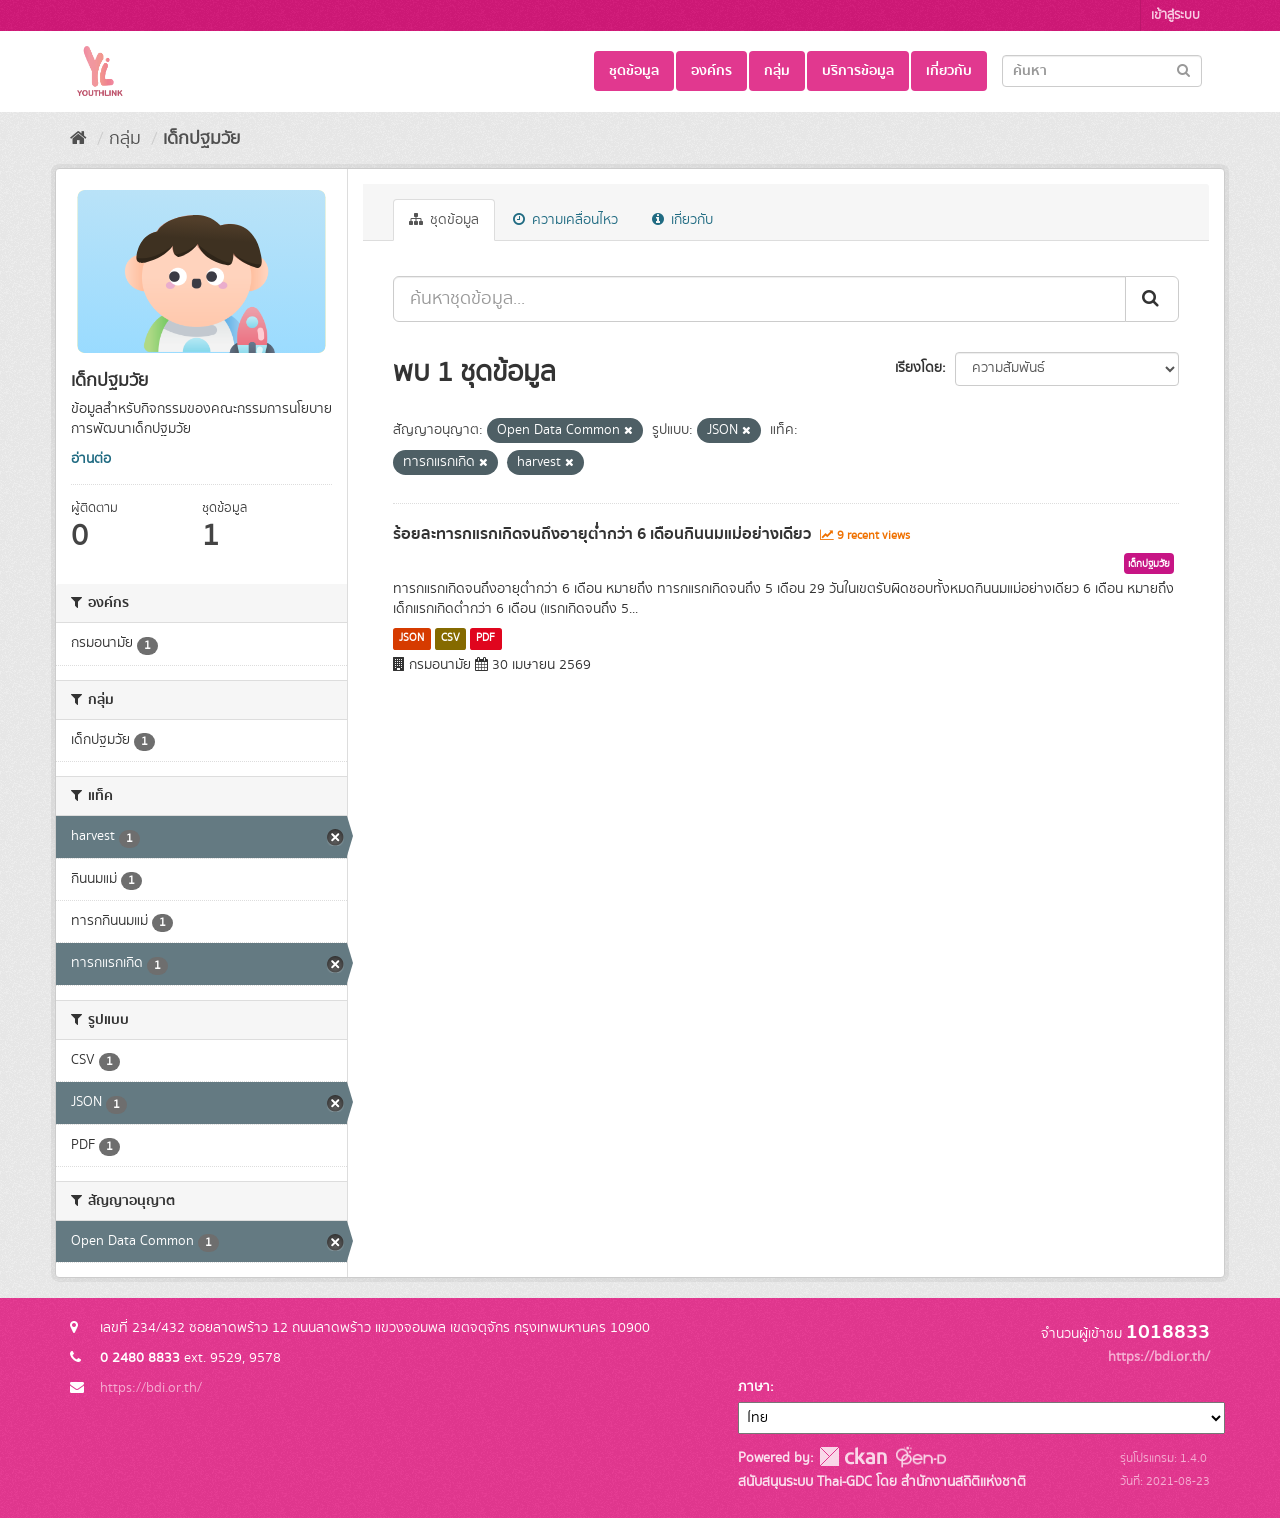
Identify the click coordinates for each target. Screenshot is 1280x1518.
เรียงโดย (918, 368)
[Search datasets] (1102, 71)
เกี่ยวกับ (949, 71)
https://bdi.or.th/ (151, 1388)
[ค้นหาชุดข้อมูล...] (759, 299)
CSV (450, 638)
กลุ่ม (777, 71)
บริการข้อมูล (858, 71)
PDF (485, 638)
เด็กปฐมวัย (201, 139)
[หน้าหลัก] (78, 139)
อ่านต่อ (91, 459)
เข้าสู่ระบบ (1175, 15)
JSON (411, 638)
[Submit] (1183, 69)
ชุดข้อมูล (634, 71)
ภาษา (754, 1387)
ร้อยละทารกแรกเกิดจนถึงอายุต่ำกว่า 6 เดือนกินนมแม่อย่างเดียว (602, 534)
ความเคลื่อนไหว (565, 220)
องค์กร (711, 71)
